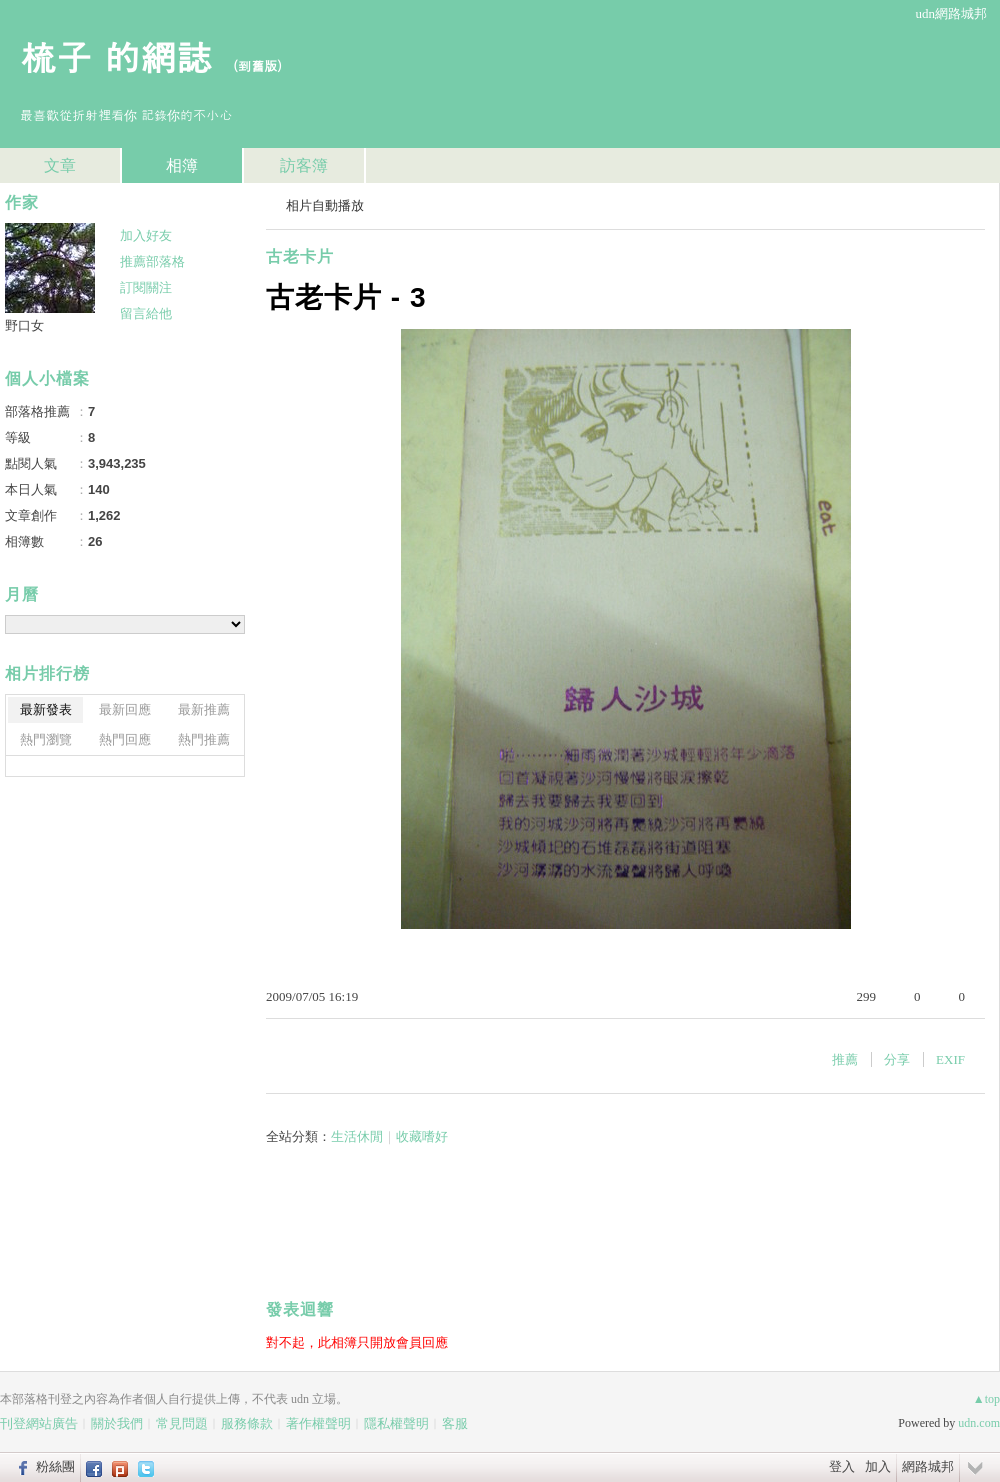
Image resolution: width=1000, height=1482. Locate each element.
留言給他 (146, 313)
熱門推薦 (204, 739)
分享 (897, 1059)
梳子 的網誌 (116, 55)
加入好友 (146, 235)
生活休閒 (357, 1136)
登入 (842, 1466)
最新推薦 (204, 709)
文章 (60, 165)
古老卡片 (300, 256)
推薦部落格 (152, 261)
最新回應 (125, 709)
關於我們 (117, 1423)
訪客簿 (304, 165)
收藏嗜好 (422, 1136)
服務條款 (247, 1423)
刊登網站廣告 (39, 1423)
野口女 (24, 325)
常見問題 (182, 1423)
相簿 (182, 165)
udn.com (979, 1423)
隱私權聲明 (396, 1423)
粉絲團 (55, 1466)
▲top (986, 1399)
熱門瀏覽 (46, 739)
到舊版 (257, 65)
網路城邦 (928, 1466)
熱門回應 (125, 739)
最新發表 (46, 709)
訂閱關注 (146, 287)
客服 (455, 1423)
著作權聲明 (318, 1423)
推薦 (845, 1059)
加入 (878, 1466)
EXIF (950, 1059)
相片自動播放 (325, 205)
